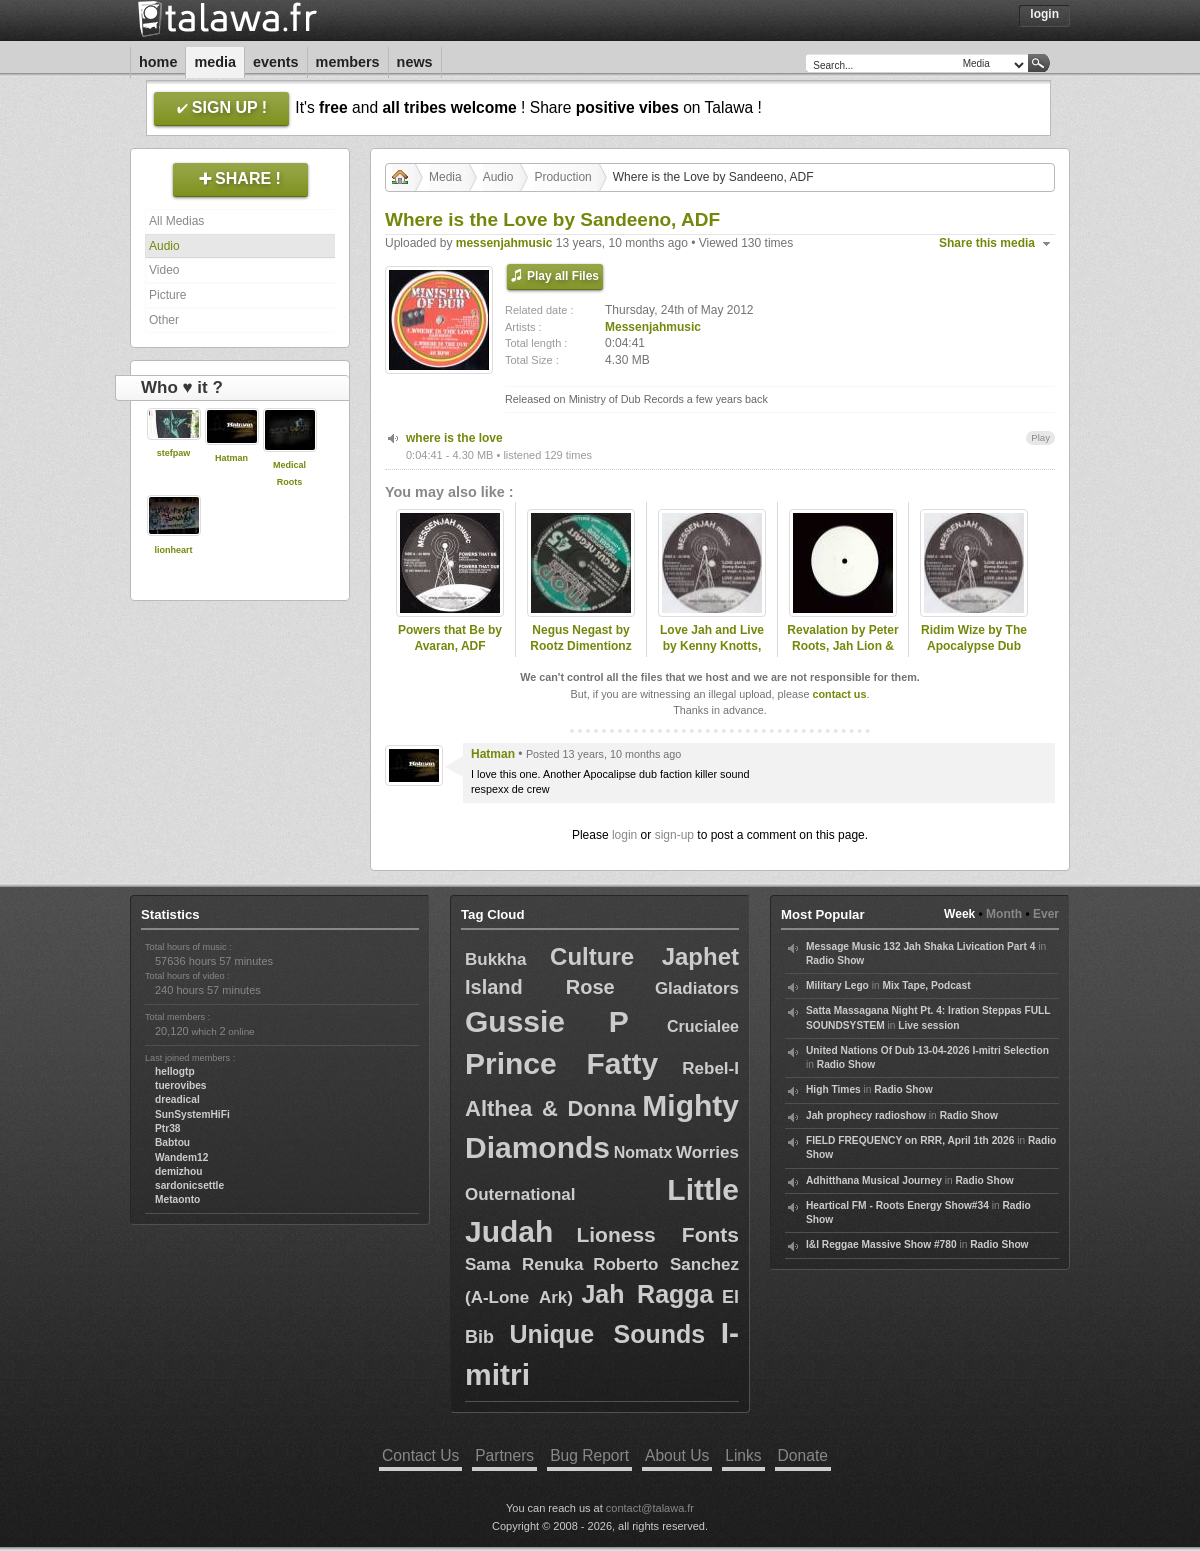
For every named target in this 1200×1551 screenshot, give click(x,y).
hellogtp (175, 1071)
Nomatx (643, 1152)
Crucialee (703, 1026)
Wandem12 (181, 1157)
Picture (167, 295)
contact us (839, 694)
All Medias (176, 221)
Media (215, 62)
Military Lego (837, 985)
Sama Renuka (524, 1264)
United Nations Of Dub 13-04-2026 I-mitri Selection (927, 1050)
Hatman (231, 458)
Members (348, 62)
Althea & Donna (550, 1108)
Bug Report (589, 1455)
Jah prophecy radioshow (866, 1115)
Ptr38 (167, 1128)
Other (164, 320)
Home (158, 62)
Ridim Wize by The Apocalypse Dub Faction (974, 647)
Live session (928, 1025)
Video (164, 270)
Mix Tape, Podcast (926, 985)
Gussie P (547, 1021)
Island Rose (540, 987)
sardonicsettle (189, 1185)
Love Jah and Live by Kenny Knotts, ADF (712, 647)
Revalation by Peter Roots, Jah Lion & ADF (842, 647)
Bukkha (495, 959)
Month (1004, 914)
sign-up (674, 835)
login (624, 835)
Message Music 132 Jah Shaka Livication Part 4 (920, 946)
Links (743, 1455)
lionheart (173, 550)
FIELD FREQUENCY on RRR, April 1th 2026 (910, 1140)
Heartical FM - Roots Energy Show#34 (897, 1205)
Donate (803, 1455)
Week (959, 914)
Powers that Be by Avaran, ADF (450, 638)
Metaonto (177, 1199)
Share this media (987, 243)
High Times (833, 1089)
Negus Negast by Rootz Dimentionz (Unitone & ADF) (580, 647)
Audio (164, 246)
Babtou (172, 1142)
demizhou (179, 1171)
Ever (1046, 914)
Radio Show (835, 960)
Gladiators (697, 988)
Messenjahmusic (653, 327)
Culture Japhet (644, 956)
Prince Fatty (561, 1063)
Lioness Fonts (657, 1234)
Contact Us (420, 1455)
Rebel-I (710, 1068)
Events (276, 62)
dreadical (177, 1099)
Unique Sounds (607, 1334)
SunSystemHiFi (192, 1114)
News (415, 62)
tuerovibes (181, 1085)
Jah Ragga (647, 1294)
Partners (504, 1455)
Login (1044, 14)
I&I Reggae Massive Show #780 (881, 1244)
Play (1040, 437)
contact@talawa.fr (650, 1508)
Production (562, 177)
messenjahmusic (504, 243)
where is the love (454, 438)
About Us (677, 1455)
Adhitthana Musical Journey (874, 1180)
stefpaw (174, 453)
